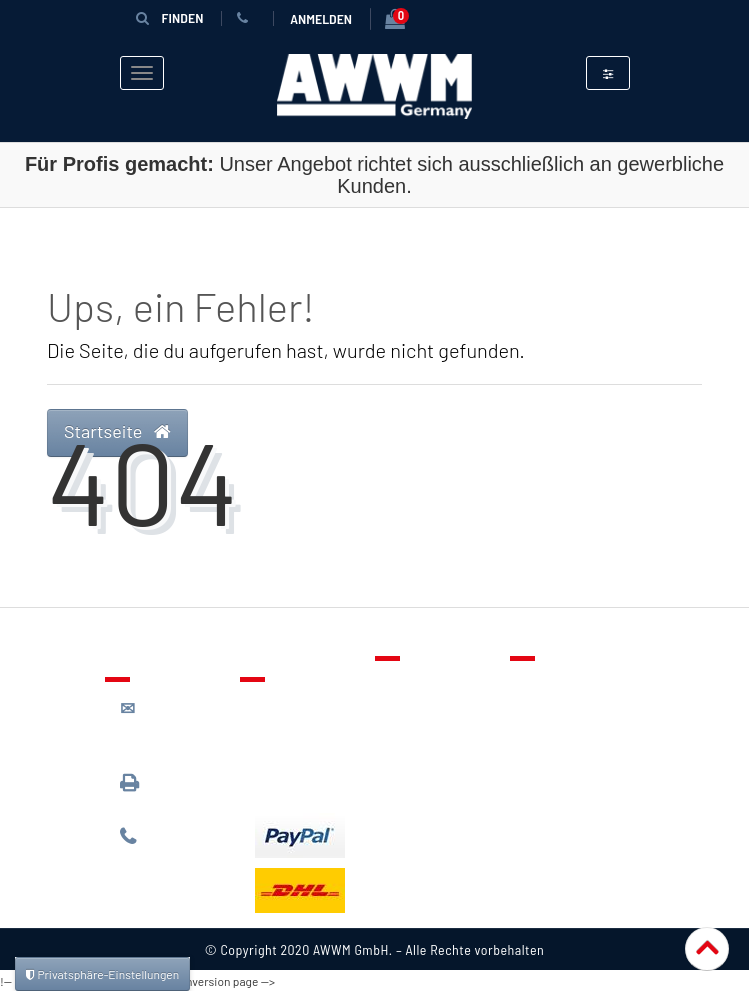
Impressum (562, 800)
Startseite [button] (117, 430)
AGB (538, 742)
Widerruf (554, 771)
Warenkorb (426, 742)
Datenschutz (566, 713)
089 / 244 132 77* (170, 845)
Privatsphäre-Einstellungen (102, 974)
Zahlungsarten (303, 753)
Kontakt (416, 684)
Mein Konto (427, 771)
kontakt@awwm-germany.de (175, 726)
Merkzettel (425, 713)
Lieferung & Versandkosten (304, 714)
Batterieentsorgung (320, 782)
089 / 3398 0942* (157, 790)
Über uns (554, 684)
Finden (170, 17)
